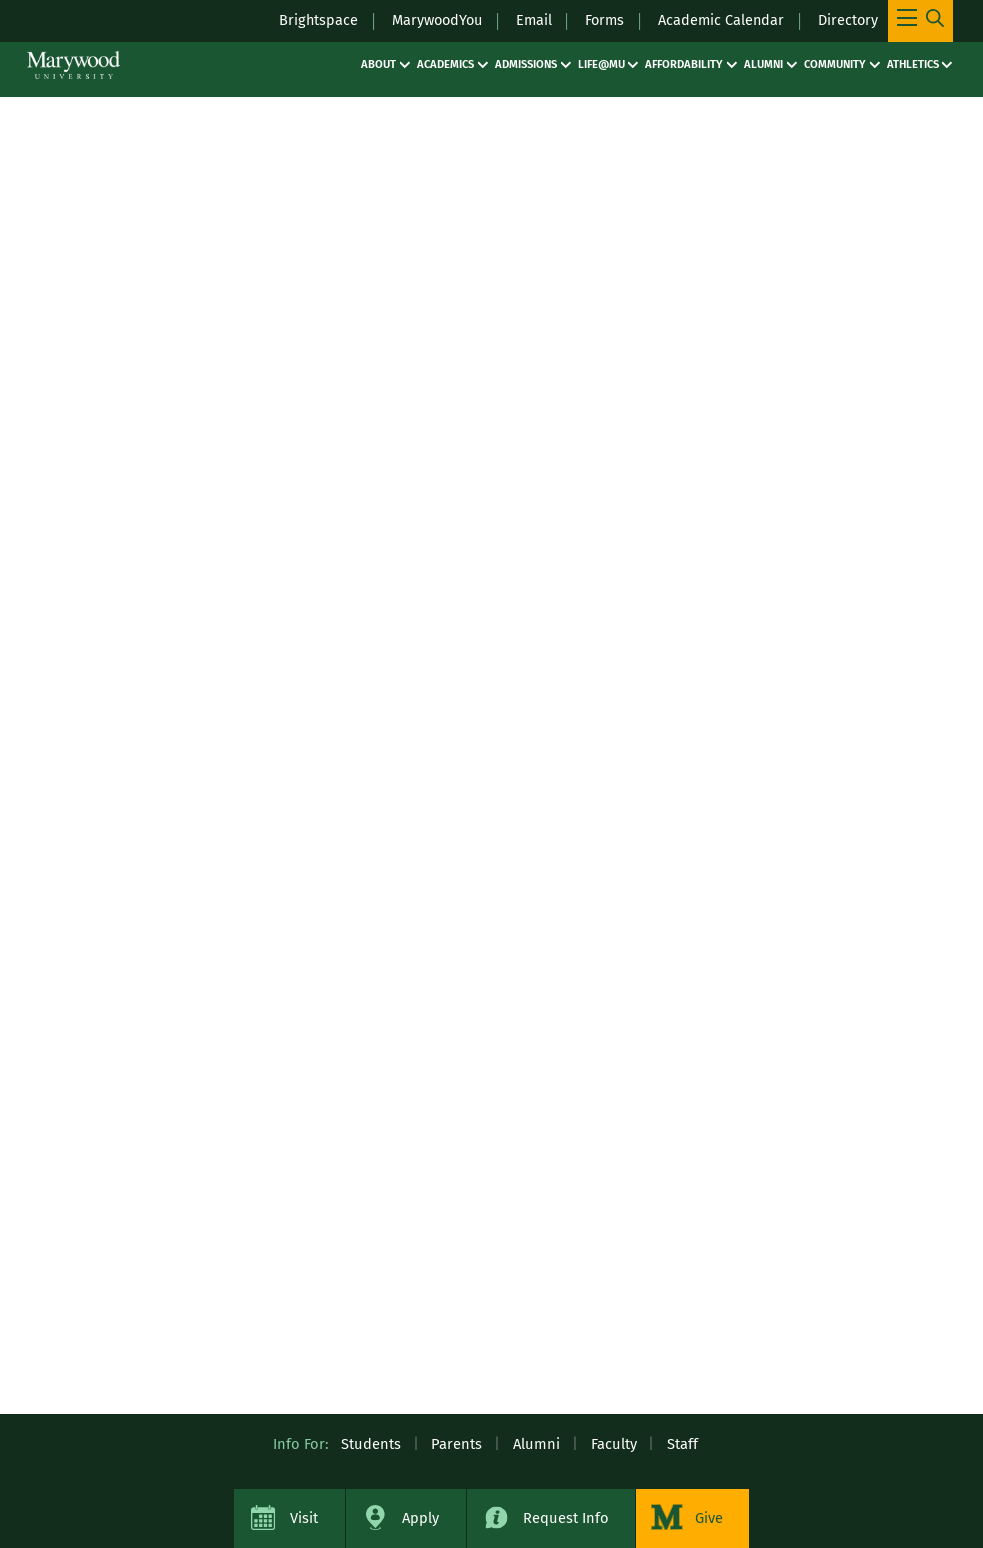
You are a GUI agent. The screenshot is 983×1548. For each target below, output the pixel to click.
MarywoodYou (428, 20)
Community (835, 64)
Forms (600, 20)
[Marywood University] (73, 65)
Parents (456, 1444)
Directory (847, 20)
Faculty (614, 1444)
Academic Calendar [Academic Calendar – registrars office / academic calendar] (719, 20)
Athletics (913, 64)
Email (528, 20)
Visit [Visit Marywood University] (304, 1518)
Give (709, 1518)
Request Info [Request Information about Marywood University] (566, 1518)
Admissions (526, 64)
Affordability (684, 64)
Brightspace (307, 20)
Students (371, 1444)
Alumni (763, 64)
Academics (445, 64)
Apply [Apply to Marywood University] (420, 1518)
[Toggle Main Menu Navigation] (920, 21)
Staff (682, 1444)
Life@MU (601, 64)
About (378, 64)
